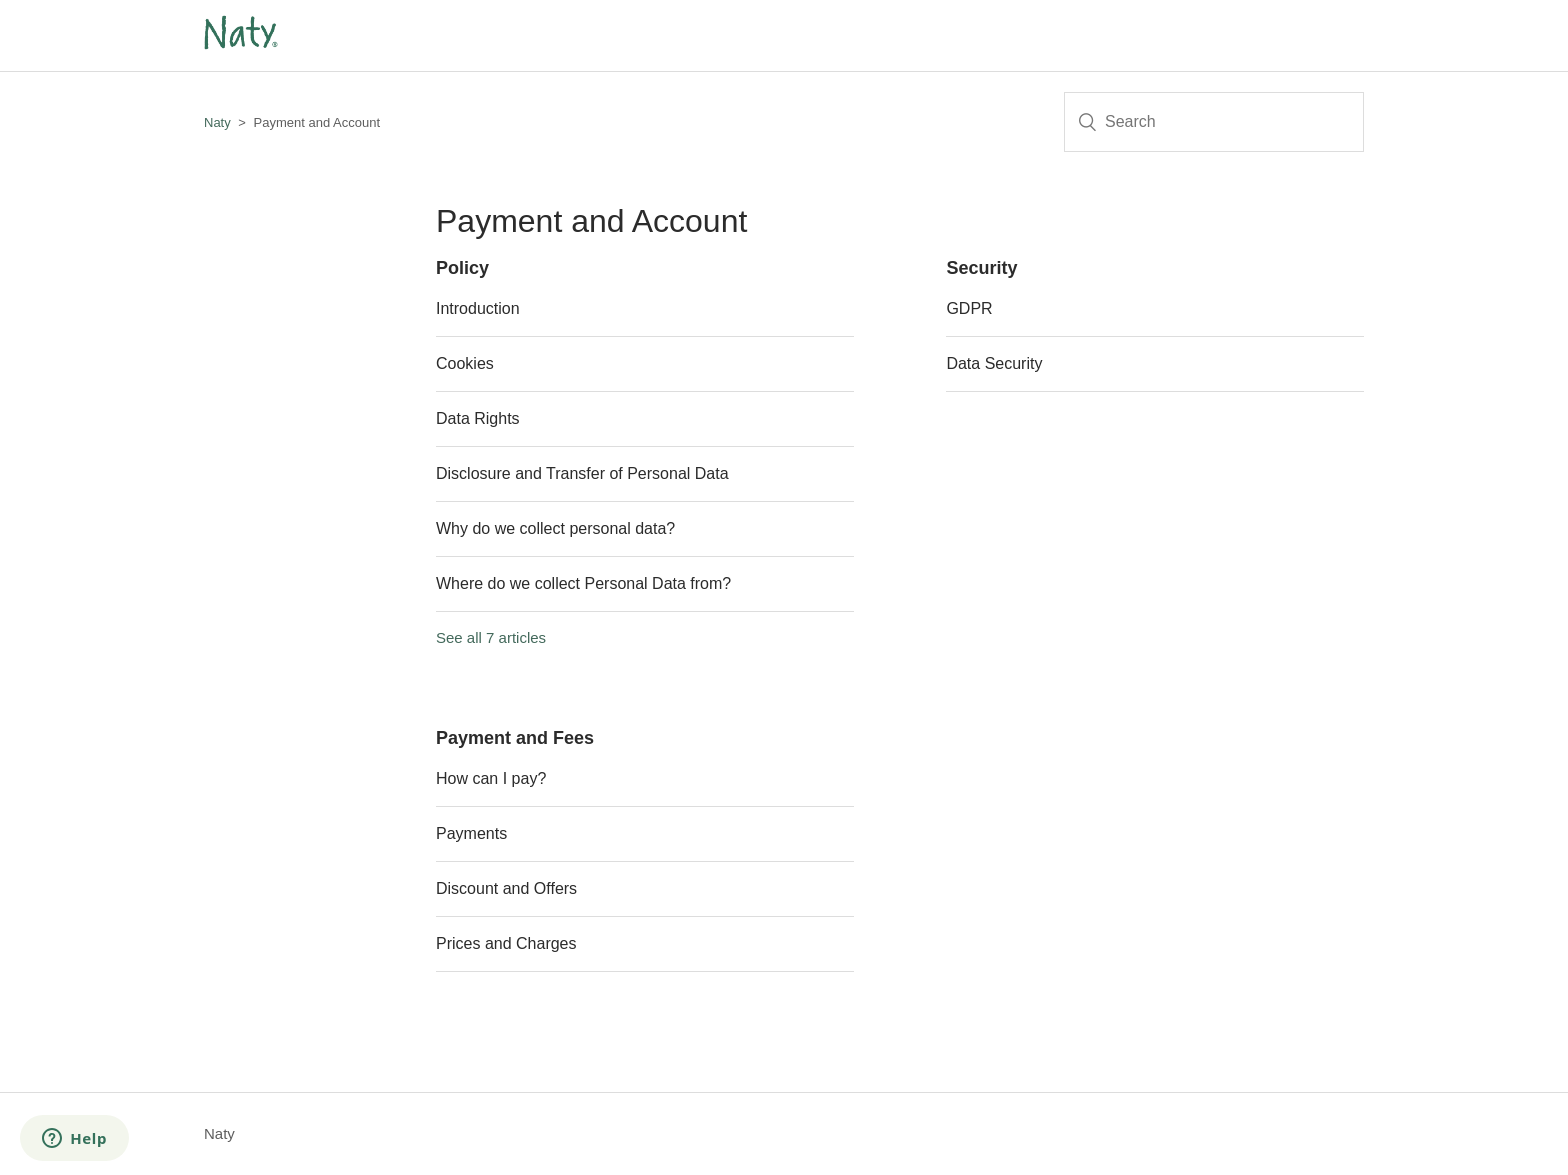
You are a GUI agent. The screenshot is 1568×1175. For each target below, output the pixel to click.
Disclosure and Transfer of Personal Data (582, 473)
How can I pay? (491, 778)
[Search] (1214, 122)
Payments (471, 833)
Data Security (994, 363)
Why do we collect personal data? (555, 528)
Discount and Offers (506, 888)
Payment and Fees (515, 738)
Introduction (478, 308)
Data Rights (478, 418)
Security (981, 268)
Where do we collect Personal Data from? (583, 583)
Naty (217, 122)
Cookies (465, 363)
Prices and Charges (506, 943)
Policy (462, 268)
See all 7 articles (491, 637)
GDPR (969, 308)
